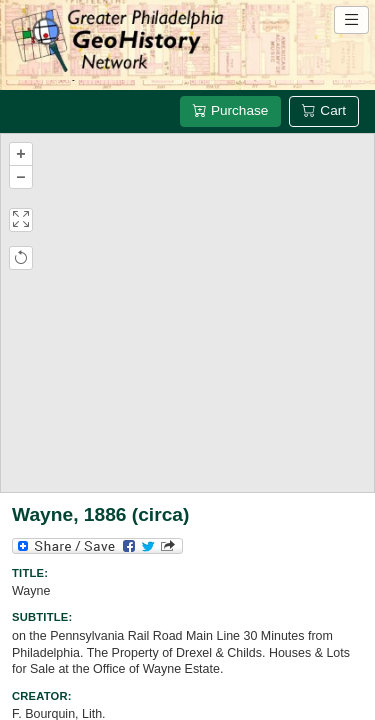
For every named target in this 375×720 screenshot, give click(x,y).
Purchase (230, 110)
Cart (324, 110)
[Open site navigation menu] (351, 20)
